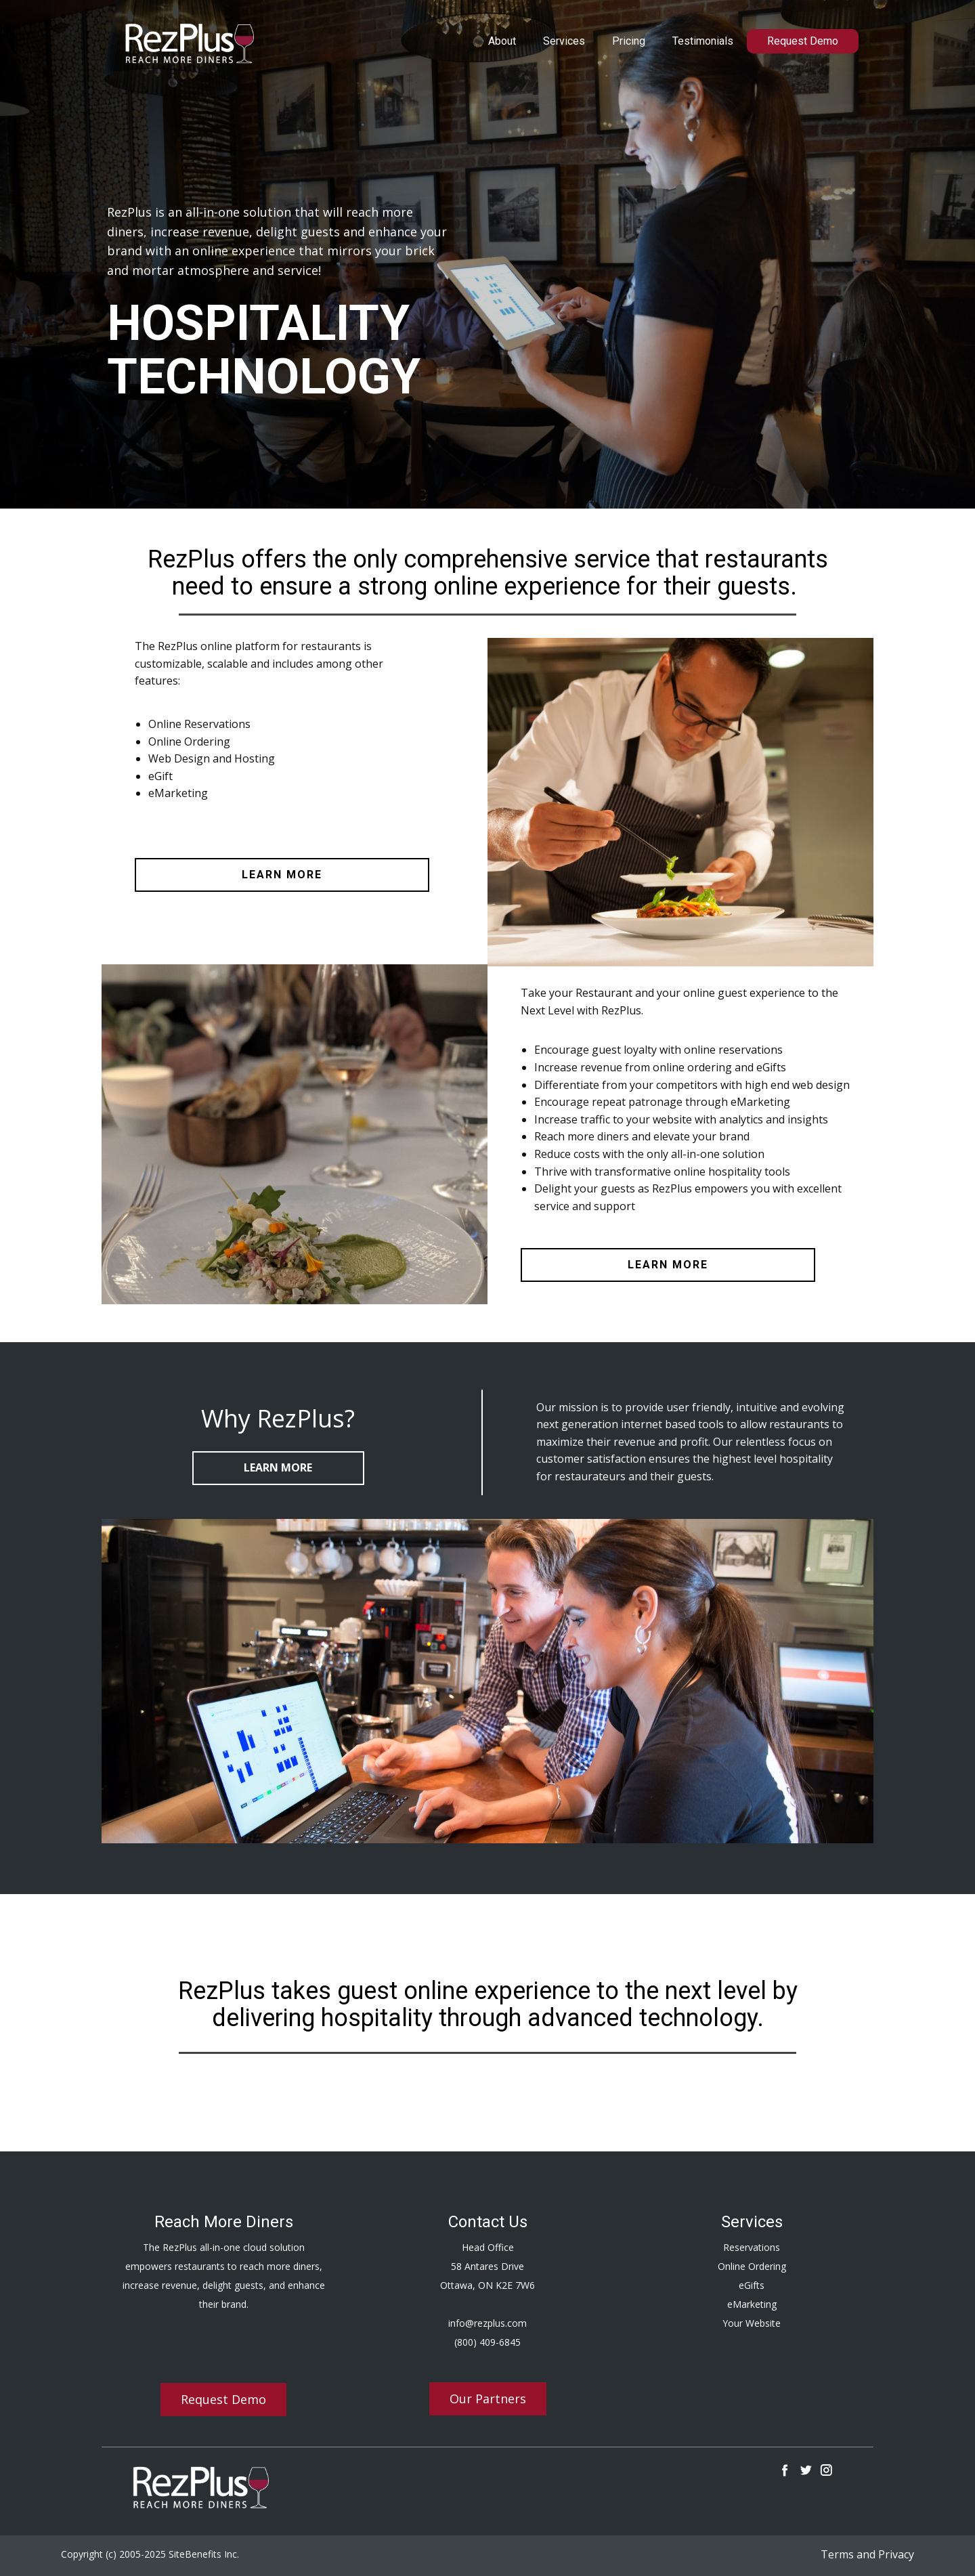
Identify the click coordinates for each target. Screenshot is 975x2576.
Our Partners (488, 2398)
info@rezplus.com (487, 2323)
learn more (282, 874)
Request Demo (802, 41)
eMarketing (752, 2304)
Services (564, 41)
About (502, 41)
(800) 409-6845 (487, 2342)
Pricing (628, 41)
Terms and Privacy (867, 2554)
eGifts (751, 2285)
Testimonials (702, 41)
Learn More (278, 1467)
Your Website (751, 2323)
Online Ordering (752, 2266)
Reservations (751, 2247)
